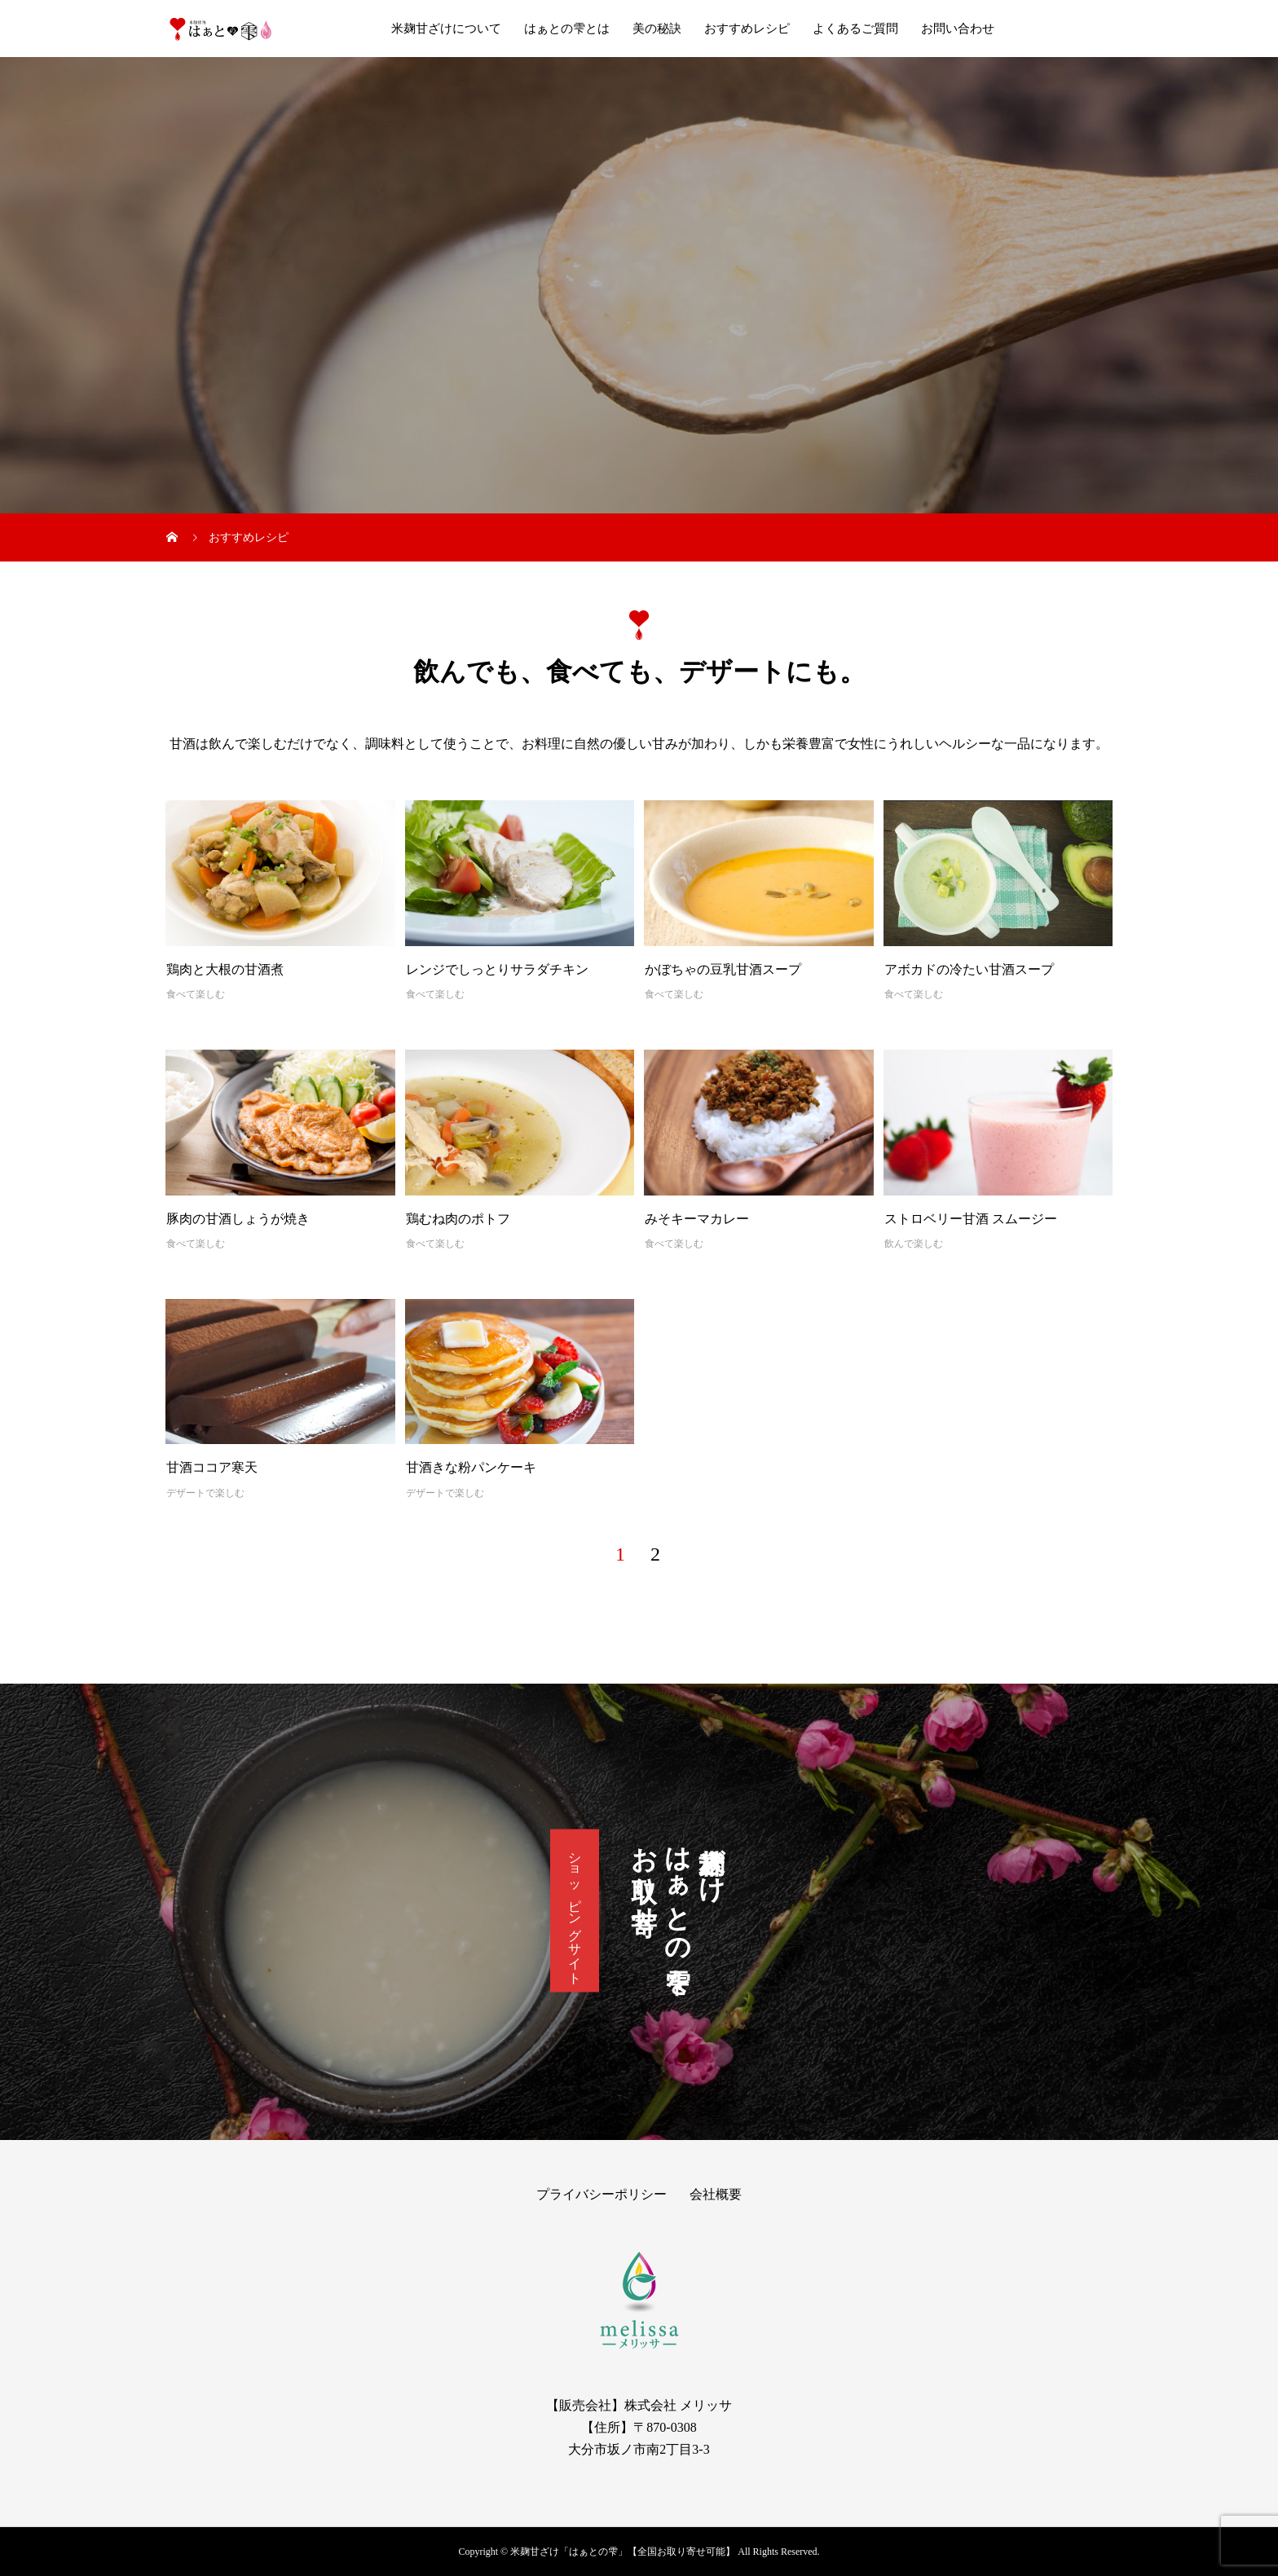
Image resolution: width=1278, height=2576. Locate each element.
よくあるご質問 (855, 28)
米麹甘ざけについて (446, 28)
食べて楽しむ (195, 994)
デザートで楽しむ (205, 1493)
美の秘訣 (656, 28)
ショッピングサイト (575, 1911)
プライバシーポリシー (601, 2194)
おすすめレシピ (747, 28)
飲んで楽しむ (913, 1243)
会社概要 (716, 2194)
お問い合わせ (957, 28)
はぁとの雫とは (567, 28)
